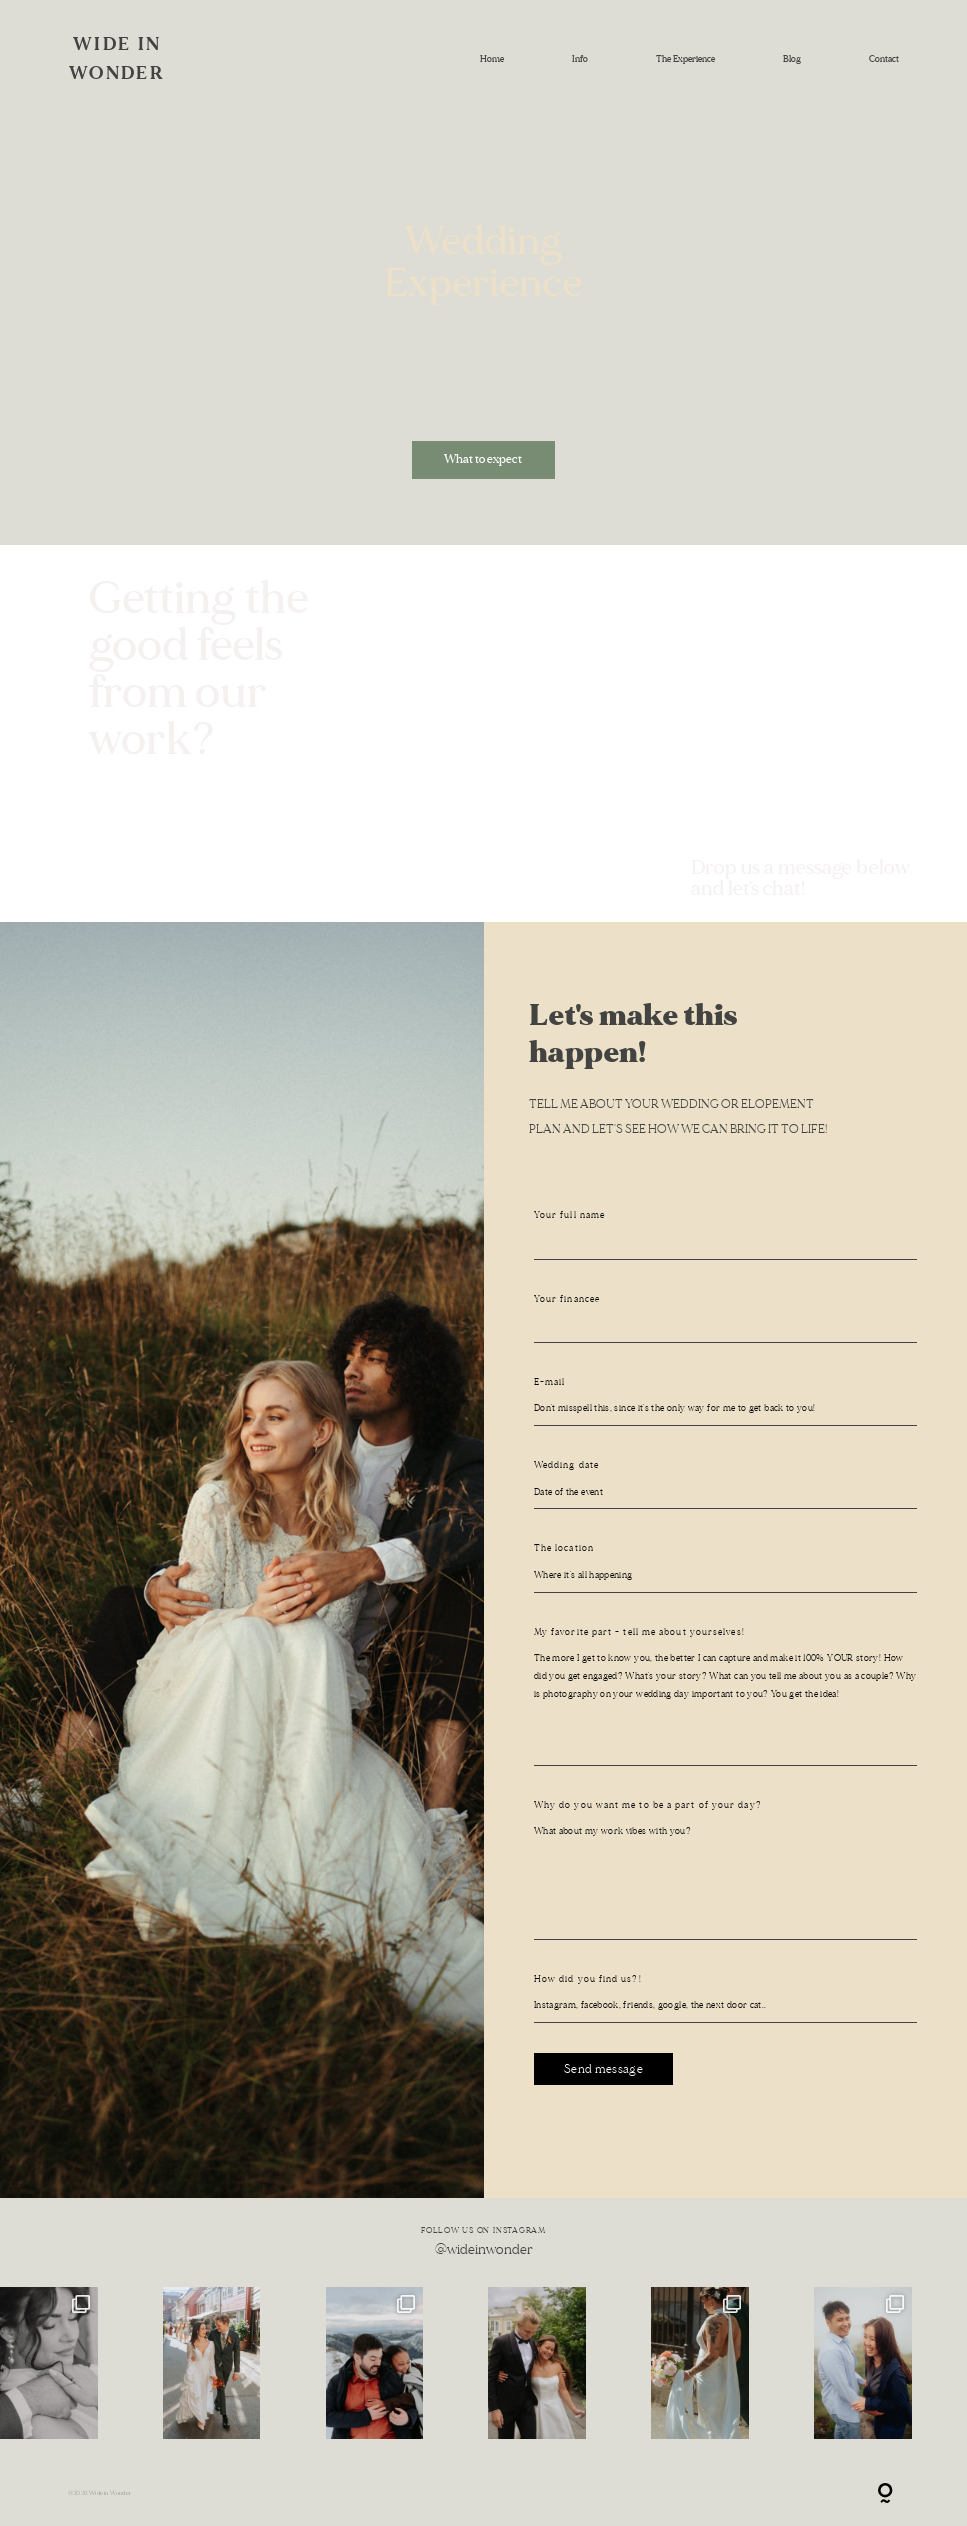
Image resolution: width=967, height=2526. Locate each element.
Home (492, 59)
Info (580, 59)
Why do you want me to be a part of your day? (648, 1805)
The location (564, 1548)
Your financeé (567, 1299)
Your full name (569, 1215)
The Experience (685, 59)
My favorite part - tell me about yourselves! (639, 1632)
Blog (792, 59)
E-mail (550, 1382)
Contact (884, 59)
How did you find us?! (588, 1979)
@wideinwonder (484, 2249)
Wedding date (566, 1465)
